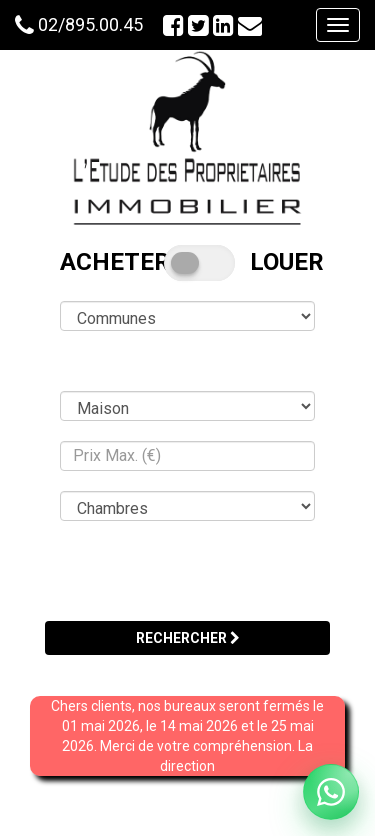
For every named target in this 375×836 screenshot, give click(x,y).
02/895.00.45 (90, 24)
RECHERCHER (188, 638)
